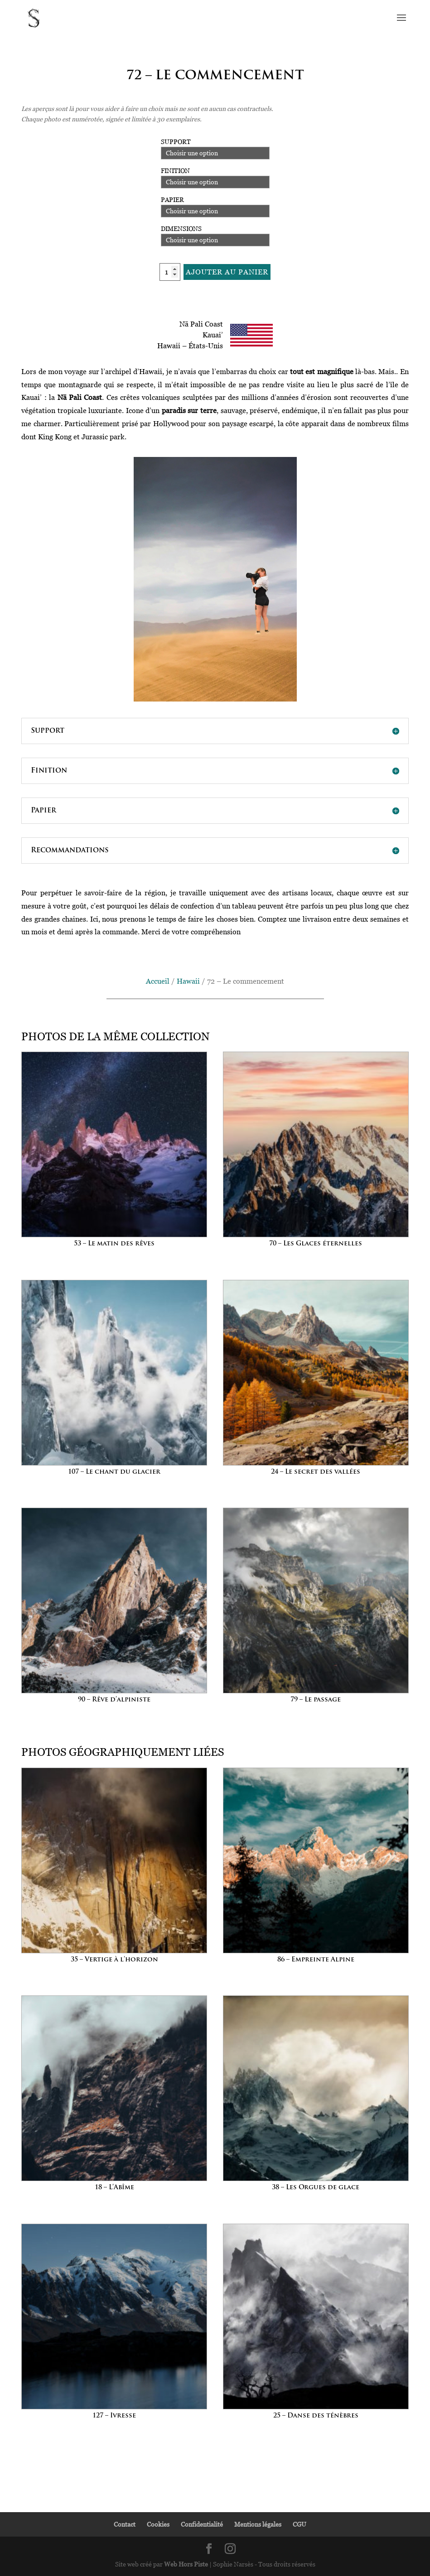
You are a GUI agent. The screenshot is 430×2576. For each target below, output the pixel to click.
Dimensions (181, 228)
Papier (172, 199)
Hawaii (188, 981)
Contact (124, 2524)
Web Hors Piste (186, 2564)
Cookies (158, 2524)
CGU (299, 2524)
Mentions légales (257, 2524)
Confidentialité (202, 2524)
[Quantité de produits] (169, 272)
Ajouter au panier (227, 272)
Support (176, 141)
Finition (175, 170)
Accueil (157, 981)
